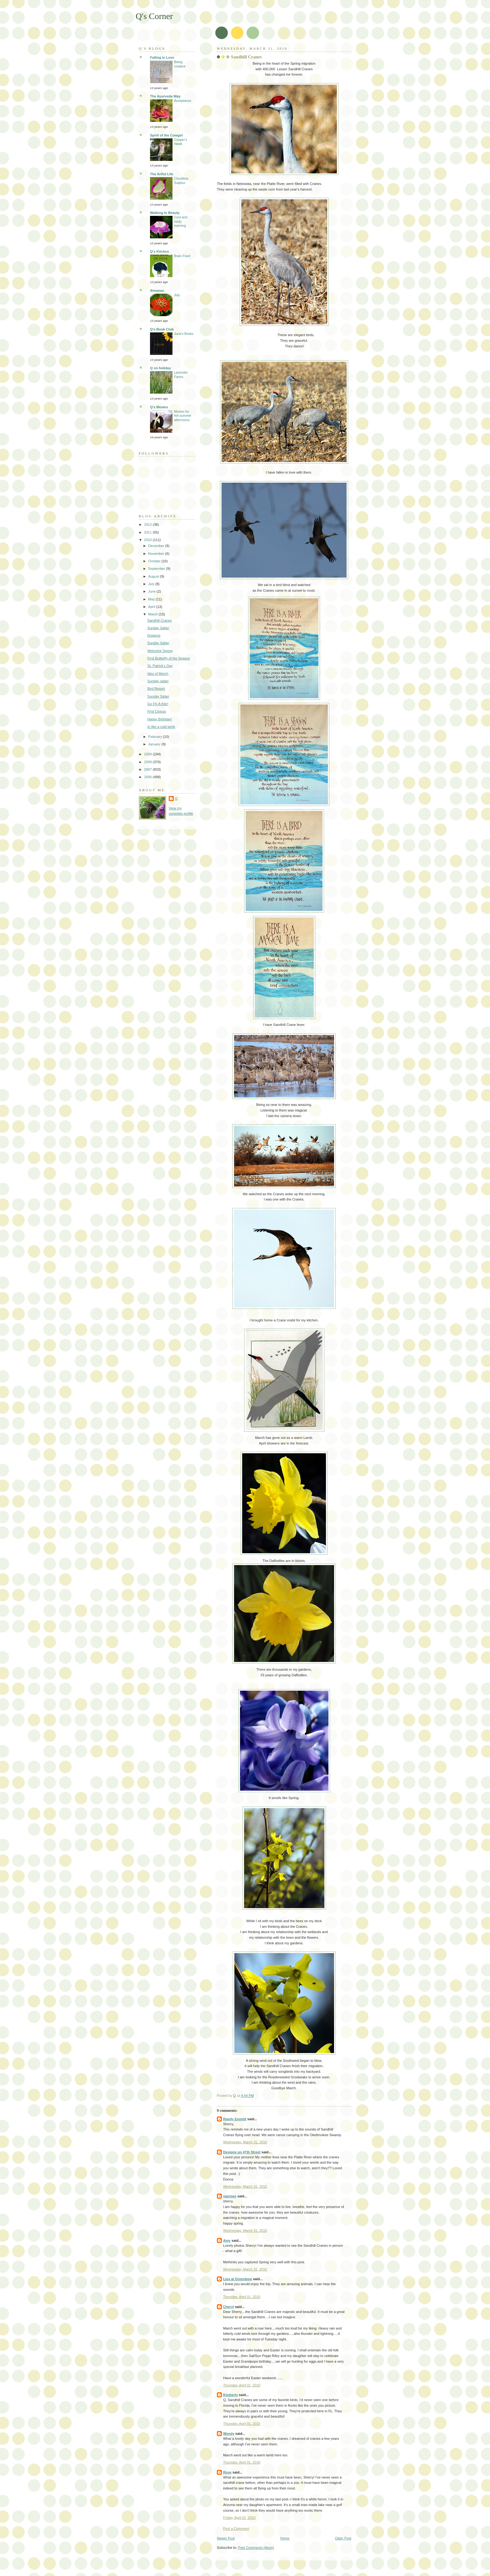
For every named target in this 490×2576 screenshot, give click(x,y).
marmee (229, 2196)
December (156, 546)
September (157, 568)
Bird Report (156, 688)
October (154, 561)
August (154, 576)
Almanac (157, 290)
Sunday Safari (158, 628)
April (152, 607)
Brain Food (182, 256)
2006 (148, 777)
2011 (148, 532)
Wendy (228, 2433)
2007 (148, 769)
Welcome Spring (160, 651)
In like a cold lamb (161, 727)
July (177, 295)
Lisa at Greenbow (237, 2279)
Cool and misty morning (180, 221)
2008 (148, 762)
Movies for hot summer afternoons (182, 416)
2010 (148, 540)
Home (284, 2538)
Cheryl (228, 2307)
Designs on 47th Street (242, 2152)
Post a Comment (236, 2528)
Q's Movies (159, 407)
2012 (148, 524)
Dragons (154, 635)
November (156, 553)
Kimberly (230, 2395)
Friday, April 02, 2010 (239, 2517)
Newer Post (226, 2538)
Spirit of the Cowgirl (166, 135)
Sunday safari (158, 681)
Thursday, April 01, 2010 (241, 2297)
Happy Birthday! (160, 719)
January (154, 744)
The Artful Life (161, 174)
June (152, 591)
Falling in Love (162, 57)
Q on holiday (160, 368)
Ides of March (158, 673)
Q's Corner (154, 16)
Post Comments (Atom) (256, 2547)
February (155, 736)
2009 (148, 754)
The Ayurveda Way (165, 96)
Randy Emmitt (234, 2119)
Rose (227, 2472)
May (152, 599)
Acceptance (182, 100)
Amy (227, 2240)
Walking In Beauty (165, 213)
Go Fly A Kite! (158, 704)
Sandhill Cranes (160, 620)
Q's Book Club (162, 329)
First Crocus (157, 711)
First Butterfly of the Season (169, 658)
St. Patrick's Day (160, 666)
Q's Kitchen (159, 251)
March (153, 614)
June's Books (183, 334)
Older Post (343, 2538)
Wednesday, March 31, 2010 (245, 2142)
